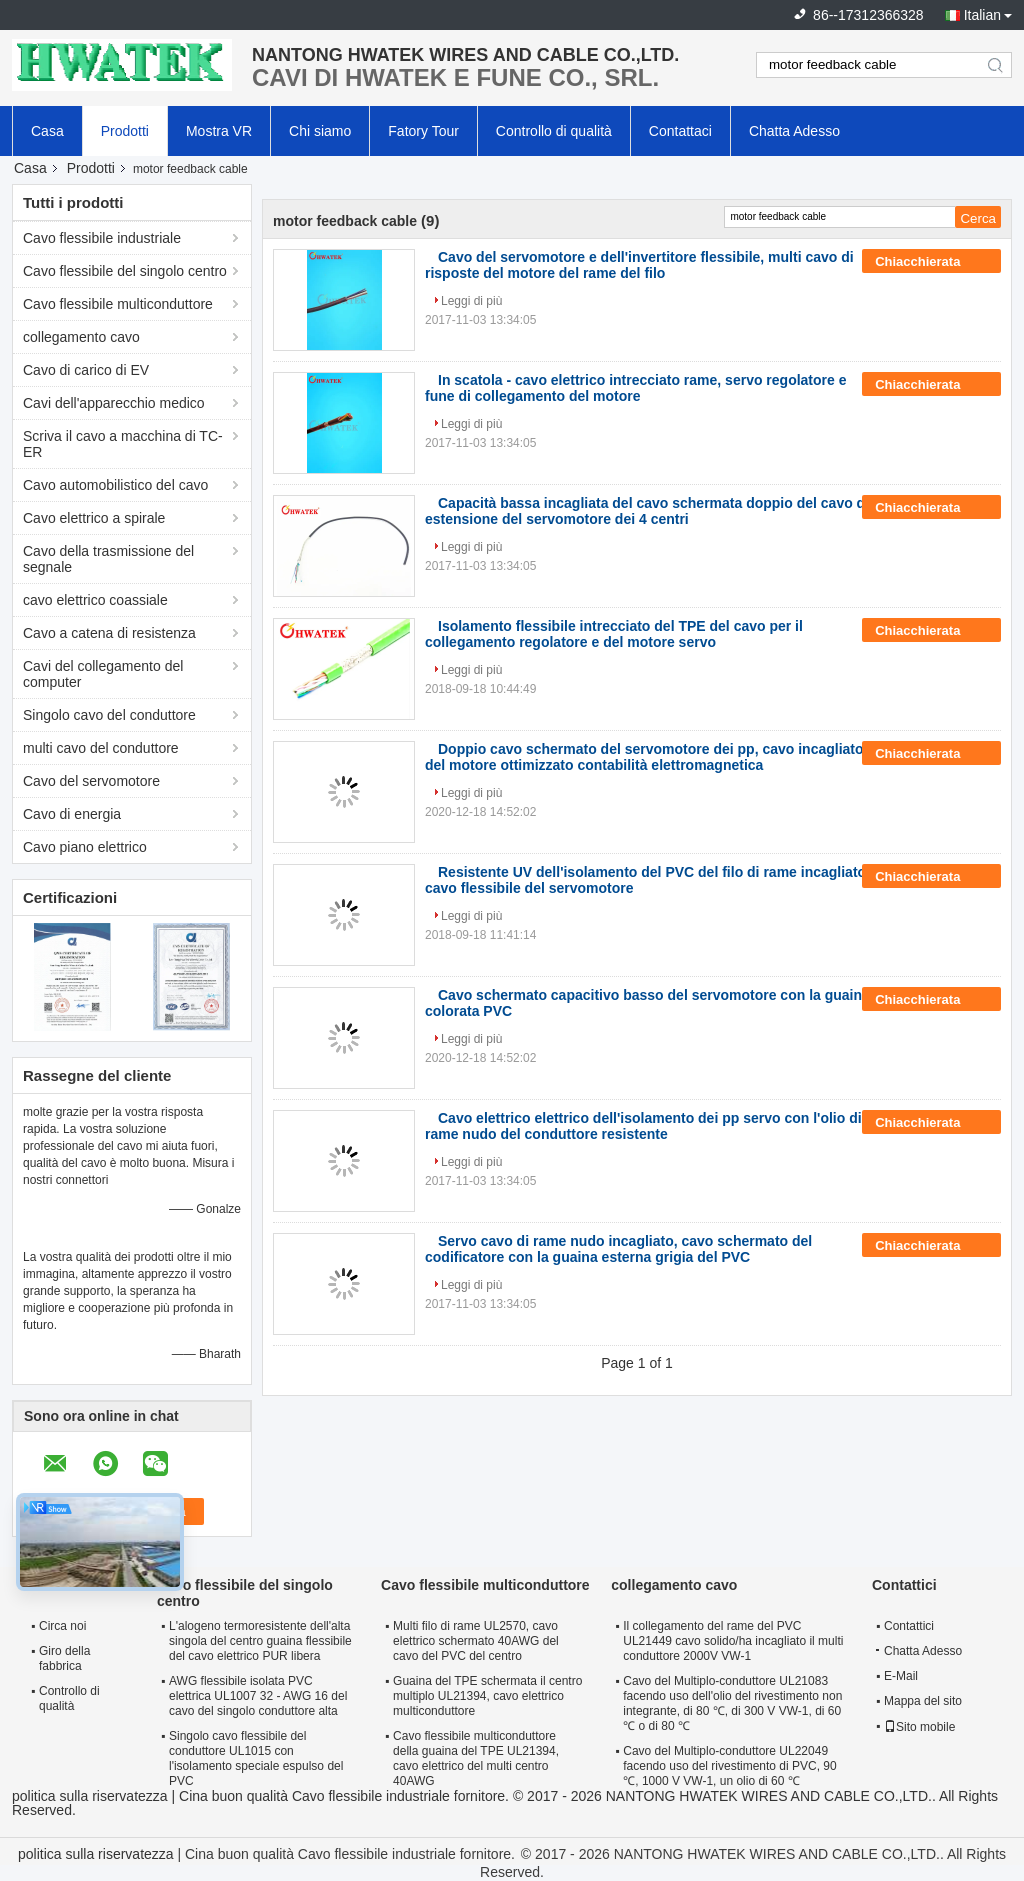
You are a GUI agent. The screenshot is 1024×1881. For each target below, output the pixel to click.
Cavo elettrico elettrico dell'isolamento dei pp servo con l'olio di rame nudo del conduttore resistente (643, 1126)
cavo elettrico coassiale (95, 600)
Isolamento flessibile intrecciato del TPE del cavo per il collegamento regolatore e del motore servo (614, 634)
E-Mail (901, 1676)
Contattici (909, 1626)
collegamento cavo (81, 337)
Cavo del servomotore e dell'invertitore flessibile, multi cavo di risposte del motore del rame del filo (639, 265)
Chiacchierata (931, 262)
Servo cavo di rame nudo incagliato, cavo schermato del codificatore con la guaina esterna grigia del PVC (618, 1249)
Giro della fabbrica (64, 1658)
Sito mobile (919, 1727)
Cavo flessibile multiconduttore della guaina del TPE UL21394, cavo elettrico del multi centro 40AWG (476, 1758)
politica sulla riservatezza (90, 1796)
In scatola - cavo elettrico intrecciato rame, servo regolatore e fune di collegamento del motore (636, 388)
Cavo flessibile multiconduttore (118, 304)
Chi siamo (320, 131)
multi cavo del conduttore (101, 748)
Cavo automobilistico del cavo (115, 485)
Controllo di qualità (554, 131)
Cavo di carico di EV (86, 370)
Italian (982, 15)
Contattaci (680, 131)
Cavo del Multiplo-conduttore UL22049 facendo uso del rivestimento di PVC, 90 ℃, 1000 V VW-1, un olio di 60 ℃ (729, 1766)
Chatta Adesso (794, 131)
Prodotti (125, 131)
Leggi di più (471, 301)
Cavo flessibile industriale (102, 238)
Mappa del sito (923, 1701)
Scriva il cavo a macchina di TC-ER (123, 444)
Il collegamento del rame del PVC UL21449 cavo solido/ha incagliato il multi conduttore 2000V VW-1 (733, 1641)
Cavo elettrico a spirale (94, 518)
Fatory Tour (423, 131)
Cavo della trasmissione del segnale (108, 559)
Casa (47, 131)
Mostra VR (219, 131)
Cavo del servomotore (91, 781)
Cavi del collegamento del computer (103, 674)
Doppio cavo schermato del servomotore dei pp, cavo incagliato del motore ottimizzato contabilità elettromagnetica (644, 757)
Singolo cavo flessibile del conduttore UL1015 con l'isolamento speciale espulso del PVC (256, 1758)
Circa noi (62, 1626)
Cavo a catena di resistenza (109, 633)
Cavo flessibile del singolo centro (125, 271)
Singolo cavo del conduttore (109, 715)
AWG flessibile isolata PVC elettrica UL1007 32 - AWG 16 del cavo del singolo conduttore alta (258, 1696)
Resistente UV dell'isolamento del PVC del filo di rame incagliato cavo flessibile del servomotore (645, 880)
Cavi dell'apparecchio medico (114, 403)
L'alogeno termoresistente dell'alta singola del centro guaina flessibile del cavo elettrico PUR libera (260, 1641)
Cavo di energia (72, 814)
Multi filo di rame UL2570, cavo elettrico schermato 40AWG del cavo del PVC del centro (476, 1641)
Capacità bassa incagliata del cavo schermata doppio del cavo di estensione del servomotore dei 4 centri (647, 511)
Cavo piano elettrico (85, 847)
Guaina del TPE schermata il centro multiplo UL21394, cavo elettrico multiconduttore (487, 1696)
